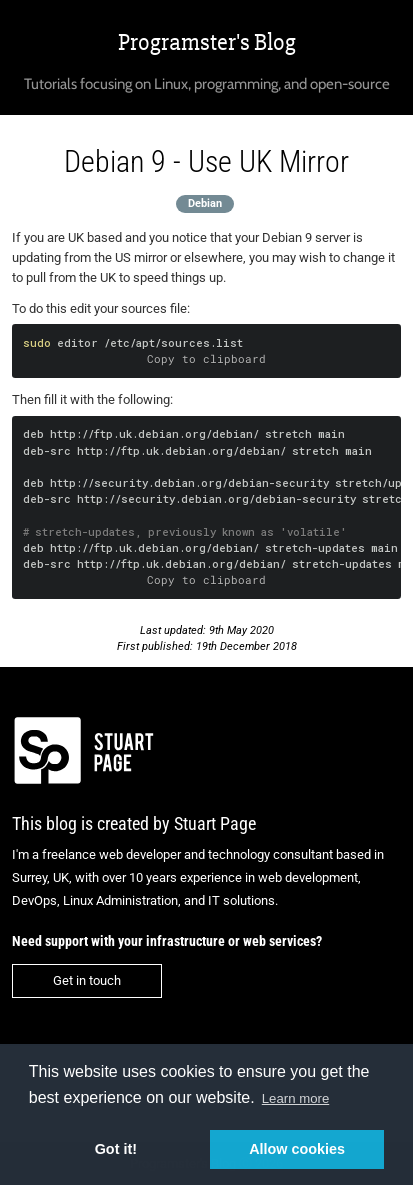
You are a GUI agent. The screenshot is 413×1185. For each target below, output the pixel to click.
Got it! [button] (116, 1149)
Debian (205, 203)
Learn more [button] (295, 1098)
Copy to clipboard (206, 359)
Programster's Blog (207, 42)
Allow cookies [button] (297, 1149)
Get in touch (87, 980)
